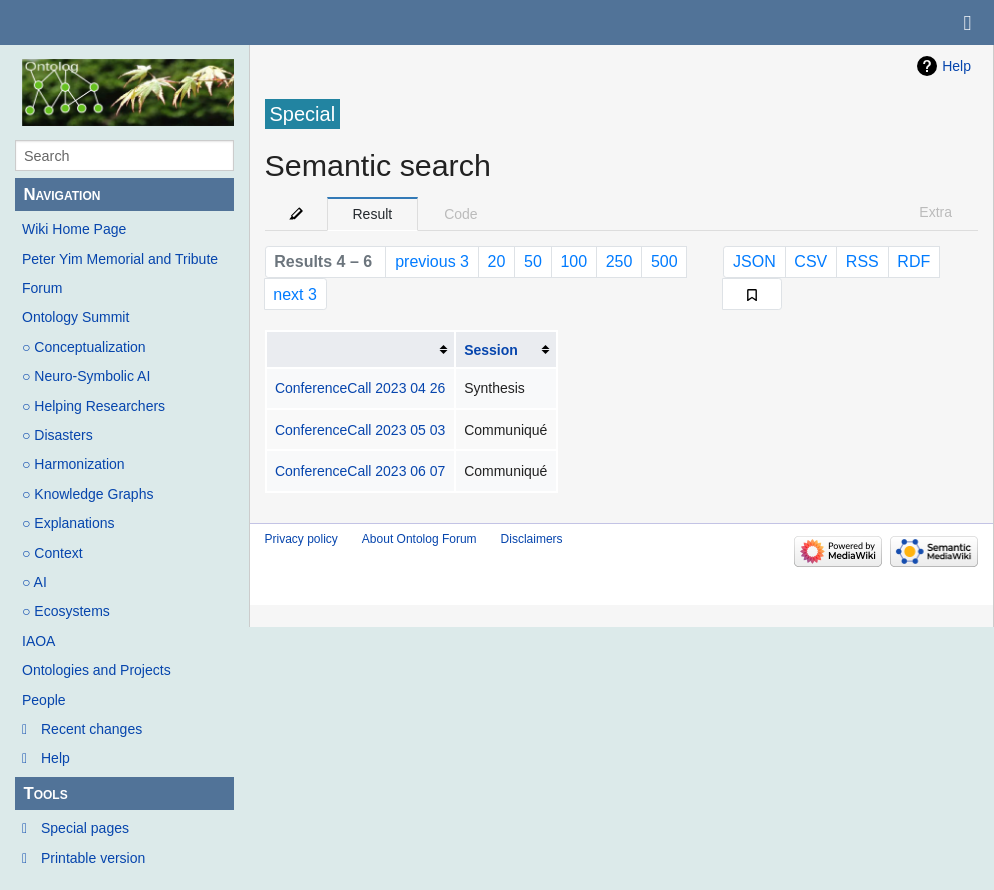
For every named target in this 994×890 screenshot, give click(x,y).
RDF (913, 261)
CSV (810, 261)
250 (619, 261)
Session (491, 350)
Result (373, 214)
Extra (935, 212)
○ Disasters (57, 435)
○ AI (34, 582)
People (44, 700)
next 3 (295, 294)
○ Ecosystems (66, 611)
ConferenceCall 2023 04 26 (360, 388)
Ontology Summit (75, 317)
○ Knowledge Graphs (87, 494)
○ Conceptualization (84, 347)
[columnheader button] (360, 349)
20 (497, 261)
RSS (862, 261)
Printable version (93, 858)
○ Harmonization (73, 464)
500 (664, 261)
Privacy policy (301, 539)
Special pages (85, 828)
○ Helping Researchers (93, 406)
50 (533, 261)
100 (573, 261)
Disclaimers (532, 539)
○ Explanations (68, 523)
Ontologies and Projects (96, 670)
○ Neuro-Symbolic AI (86, 376)
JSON (754, 261)
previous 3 (432, 261)
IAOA (38, 641)
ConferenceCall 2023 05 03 (360, 430)
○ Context (52, 553)
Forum (42, 288)
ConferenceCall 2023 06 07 (360, 471)
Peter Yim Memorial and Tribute (120, 259)
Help (55, 758)
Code (460, 214)
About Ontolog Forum (419, 539)
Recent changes (91, 729)
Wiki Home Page (74, 229)
